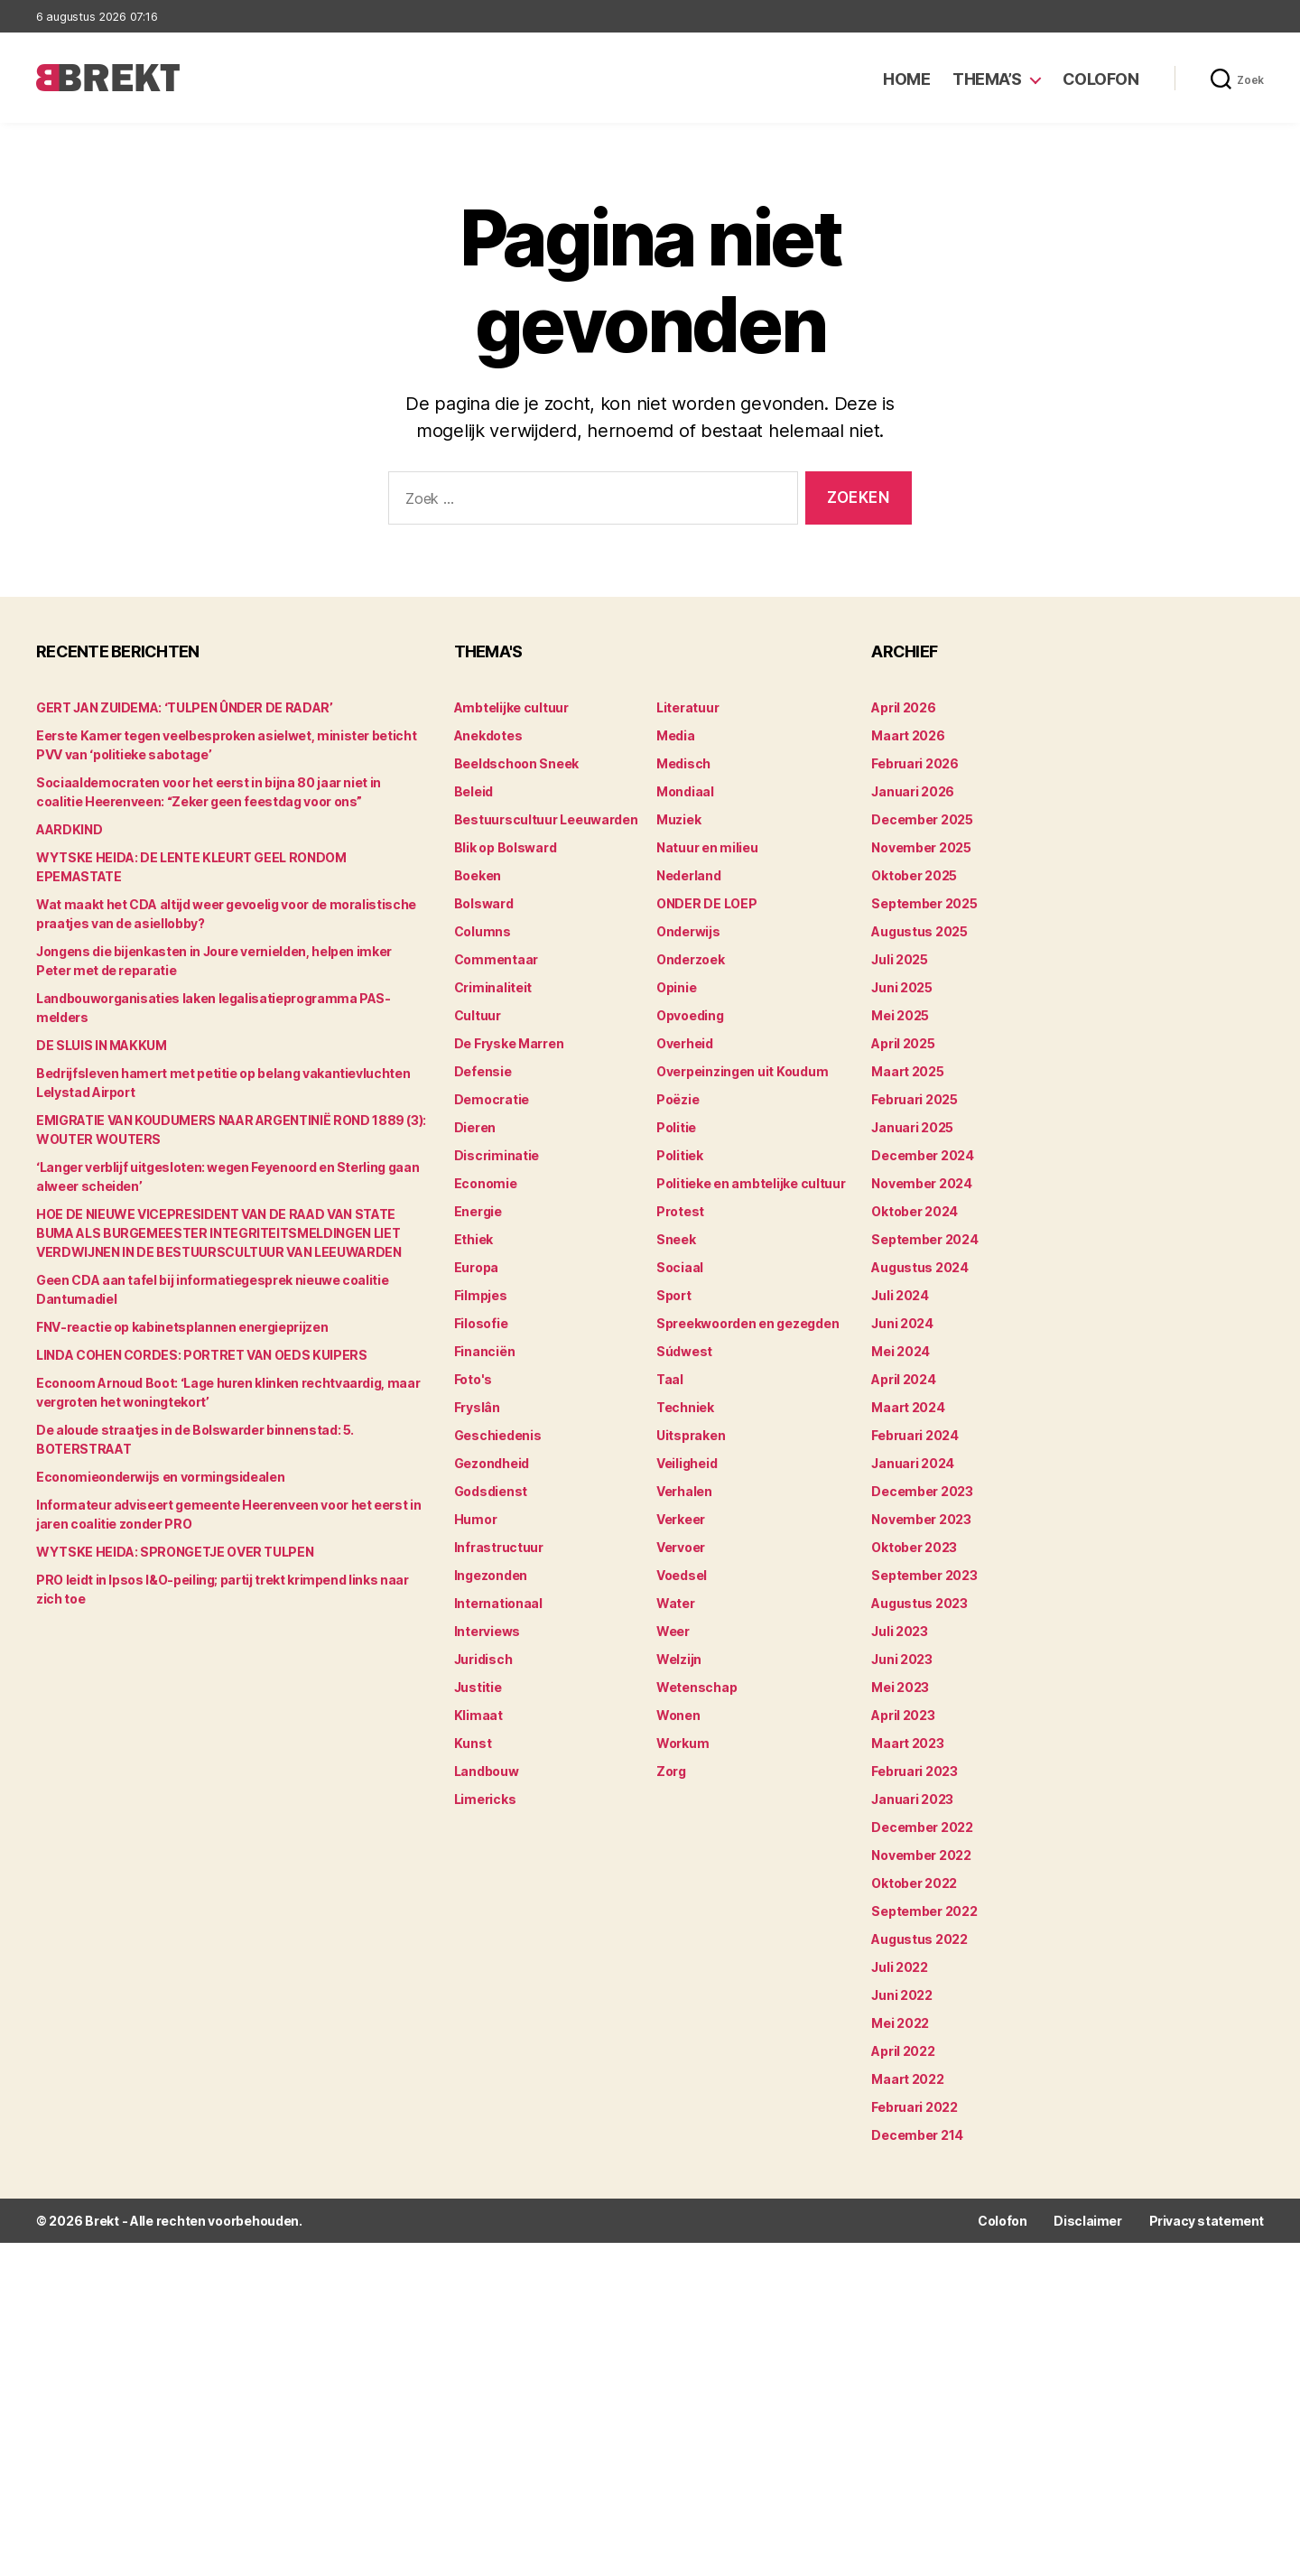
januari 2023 (912, 1799)
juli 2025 (899, 959)
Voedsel (681, 1575)
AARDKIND (69, 829)
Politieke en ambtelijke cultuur (751, 1183)
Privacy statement (1206, 2220)
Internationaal (498, 1603)
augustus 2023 (919, 1603)
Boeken (477, 875)
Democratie (491, 1099)
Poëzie (677, 1099)
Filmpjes (480, 1295)
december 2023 (922, 1491)
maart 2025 (907, 1071)
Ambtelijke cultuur (511, 707)
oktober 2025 (914, 875)
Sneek (676, 1239)
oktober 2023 (914, 1547)
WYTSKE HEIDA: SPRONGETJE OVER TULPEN (174, 1551)
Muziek (678, 819)
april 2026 (903, 707)
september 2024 (924, 1239)
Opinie (676, 987)
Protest (680, 1211)
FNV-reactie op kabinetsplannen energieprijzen (182, 1326)
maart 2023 (907, 1743)
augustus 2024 (920, 1267)
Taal (669, 1379)
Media (675, 735)
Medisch (683, 763)
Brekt (102, 2220)
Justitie (478, 1687)
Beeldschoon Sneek (516, 763)
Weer (673, 1631)
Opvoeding (690, 1015)
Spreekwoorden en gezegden (747, 1323)
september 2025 (924, 903)
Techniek (685, 1407)
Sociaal (679, 1267)
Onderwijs (688, 931)
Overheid (684, 1043)
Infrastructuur (498, 1547)
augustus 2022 (919, 1939)
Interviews (487, 1631)
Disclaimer (1087, 2220)
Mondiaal (685, 791)
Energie (478, 1211)
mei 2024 (900, 1351)
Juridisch (483, 1659)
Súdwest (684, 1351)
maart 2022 (907, 2079)
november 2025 (921, 847)
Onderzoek (690, 959)
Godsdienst (490, 1491)
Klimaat (478, 1715)
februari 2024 (915, 1435)
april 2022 (902, 2051)
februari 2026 (915, 763)
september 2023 (924, 1575)
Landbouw (486, 1771)
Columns (482, 931)
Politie (676, 1127)
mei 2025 (900, 1015)
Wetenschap (696, 1687)
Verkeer (680, 1519)
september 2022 (924, 1911)
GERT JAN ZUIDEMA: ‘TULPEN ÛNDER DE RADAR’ (184, 707)
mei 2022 (900, 2023)
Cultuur (477, 1015)
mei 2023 (900, 1687)
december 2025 (922, 819)
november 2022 (921, 1855)
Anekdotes (488, 735)
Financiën (484, 1351)
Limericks (485, 1799)
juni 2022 (902, 1995)
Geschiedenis (498, 1435)
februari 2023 (914, 1771)
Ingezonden (490, 1575)
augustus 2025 (919, 931)
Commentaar (496, 959)
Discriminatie (497, 1155)
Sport (674, 1295)
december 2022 (922, 1827)
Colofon (1101, 79)
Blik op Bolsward (505, 847)
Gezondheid (491, 1463)
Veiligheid (686, 1463)
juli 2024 (900, 1295)
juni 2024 (902, 1323)
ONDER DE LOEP (706, 903)
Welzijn (678, 1659)
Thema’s (987, 79)
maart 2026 (907, 735)
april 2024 (903, 1379)
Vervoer (680, 1547)
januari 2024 (912, 1463)
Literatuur (687, 707)
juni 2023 (902, 1659)
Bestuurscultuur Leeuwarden (546, 819)
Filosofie (481, 1323)
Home (906, 79)
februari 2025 (914, 1099)
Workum (682, 1743)
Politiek (679, 1155)
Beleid (473, 791)
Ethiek (473, 1239)
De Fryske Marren (509, 1043)
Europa (476, 1267)
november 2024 (921, 1183)
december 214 (917, 2135)
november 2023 (921, 1519)
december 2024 (922, 1155)
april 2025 (902, 1043)
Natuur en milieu (707, 847)
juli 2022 (899, 1967)
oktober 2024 (914, 1211)
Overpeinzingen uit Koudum (742, 1071)
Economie (485, 1183)
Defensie (483, 1071)
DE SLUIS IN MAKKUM (101, 1045)
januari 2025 (912, 1127)
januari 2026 (912, 791)
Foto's (473, 1379)
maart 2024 (907, 1407)
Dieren (475, 1127)
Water (675, 1603)
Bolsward (484, 903)
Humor (475, 1519)
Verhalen (684, 1491)
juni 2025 (902, 987)
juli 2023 (899, 1631)
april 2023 (902, 1715)
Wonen (678, 1715)
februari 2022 (914, 2107)
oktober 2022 (914, 1883)
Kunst (473, 1743)
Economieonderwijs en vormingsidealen (160, 1476)
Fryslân (477, 1407)
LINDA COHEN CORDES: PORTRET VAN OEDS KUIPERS (201, 1354)
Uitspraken (690, 1435)
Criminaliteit (493, 987)
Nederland (688, 875)
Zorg (671, 1771)
